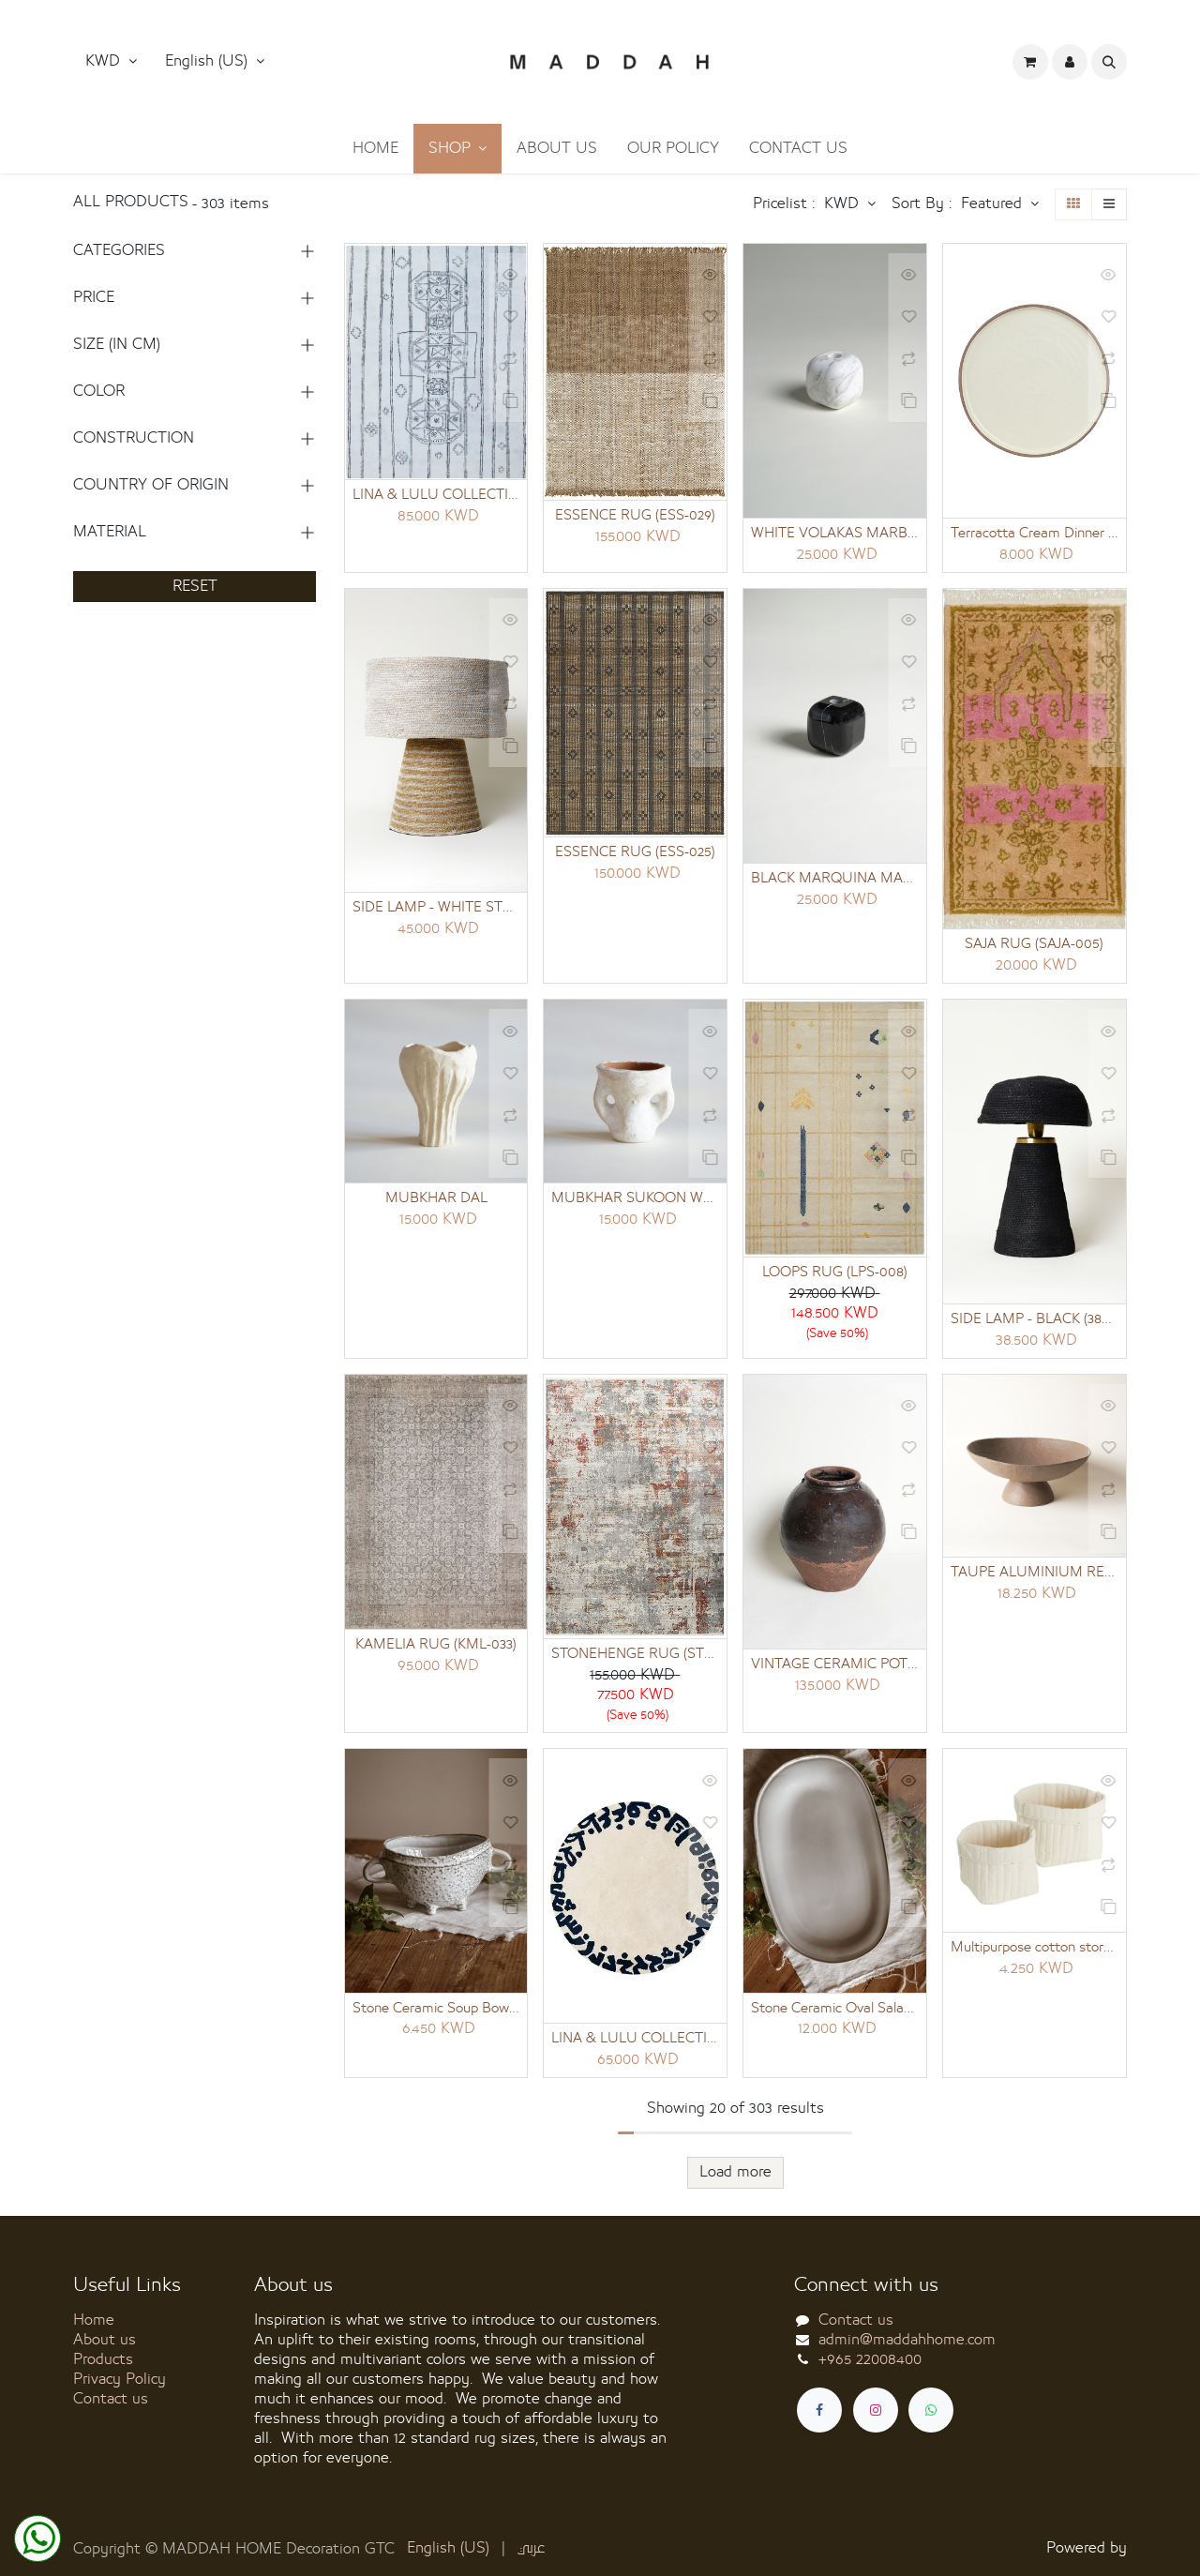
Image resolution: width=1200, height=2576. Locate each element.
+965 (870, 2359)
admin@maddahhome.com (907, 2339)
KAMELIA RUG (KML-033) (436, 1647)
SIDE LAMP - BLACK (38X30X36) (1034, 1321)
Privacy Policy (119, 2379)
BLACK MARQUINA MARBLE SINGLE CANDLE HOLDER (835, 879)
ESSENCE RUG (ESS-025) (635, 853)
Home (93, 2320)
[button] (215, 62)
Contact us (110, 2398)
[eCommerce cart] (1030, 62)
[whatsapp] (930, 2410)
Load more (735, 2176)
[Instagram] (875, 2410)
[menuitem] (375, 148)
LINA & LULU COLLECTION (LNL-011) (436, 495)
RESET (195, 586)
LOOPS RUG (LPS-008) (835, 1274)
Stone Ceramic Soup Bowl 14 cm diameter (436, 2012)
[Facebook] (819, 2410)
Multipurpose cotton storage (1034, 1951)
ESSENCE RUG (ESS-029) (635, 515)
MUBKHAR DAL (436, 1200)
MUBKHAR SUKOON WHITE (635, 1200)
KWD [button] (105, 61)
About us (104, 2339)
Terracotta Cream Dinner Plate (1034, 533)
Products (103, 2359)
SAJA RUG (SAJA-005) (1034, 945)
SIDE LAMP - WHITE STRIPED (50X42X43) (436, 908)
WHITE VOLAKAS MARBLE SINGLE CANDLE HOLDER (835, 533)
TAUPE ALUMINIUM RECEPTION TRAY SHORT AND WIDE (1034, 1575)
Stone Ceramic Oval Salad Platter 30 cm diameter (835, 2012)
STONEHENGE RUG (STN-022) (635, 1657)
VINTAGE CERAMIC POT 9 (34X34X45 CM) (835, 1667)
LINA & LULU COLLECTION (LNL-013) (635, 2042)
